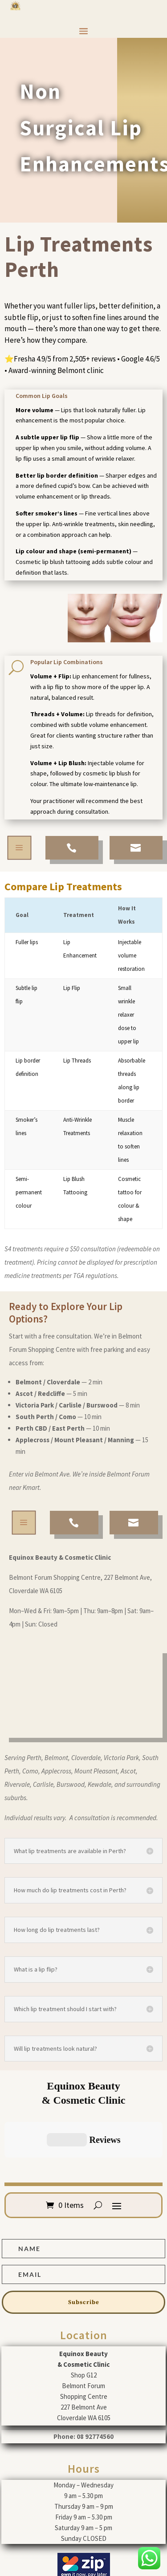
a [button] (19, 847)
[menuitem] (71, 848)
